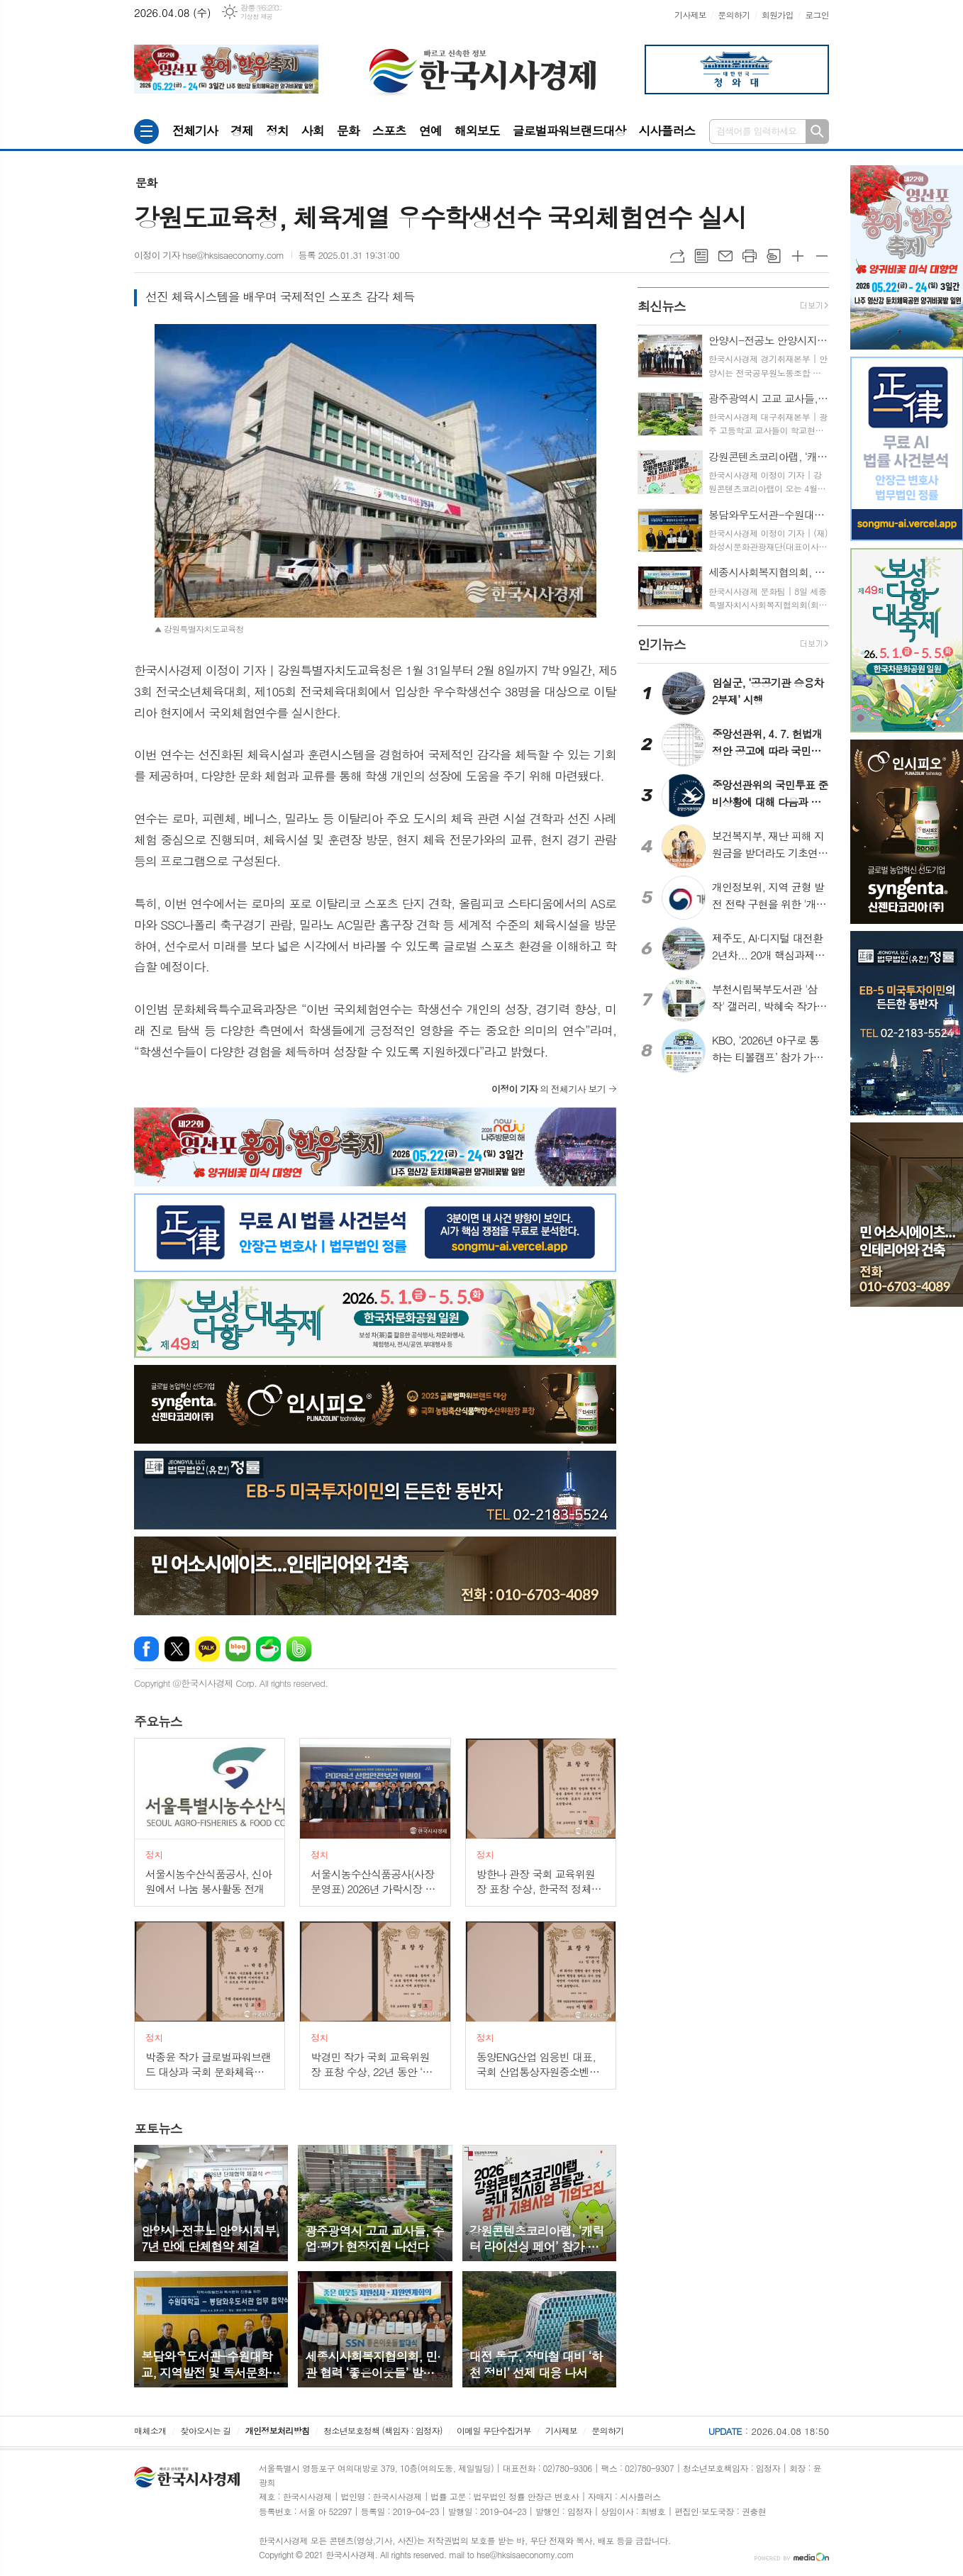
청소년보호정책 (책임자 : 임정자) (382, 2430)
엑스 (177, 1649)
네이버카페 (268, 1649)
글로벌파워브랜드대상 (569, 130)
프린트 (749, 256)
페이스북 (146, 1649)
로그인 (817, 15)
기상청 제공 (256, 16)
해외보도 (477, 130)
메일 (725, 256)
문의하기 (734, 15)
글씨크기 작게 (822, 256)
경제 (241, 130)
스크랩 (774, 256)
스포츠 (389, 130)
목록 (701, 256)
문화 (348, 130)
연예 (430, 130)
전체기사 (195, 130)
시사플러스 (666, 130)
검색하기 (817, 131)
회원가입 (778, 15)
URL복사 (677, 256)
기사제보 (690, 15)
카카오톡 (207, 1649)
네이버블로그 (238, 1649)
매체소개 (150, 2430)
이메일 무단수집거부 (494, 2430)
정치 (277, 130)
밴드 (298, 1649)
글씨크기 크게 (798, 256)
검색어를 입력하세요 (756, 130)
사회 (312, 130)
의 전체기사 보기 (548, 1088)
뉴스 (158, 1721)
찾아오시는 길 (206, 2430)
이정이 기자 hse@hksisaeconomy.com (209, 255)
